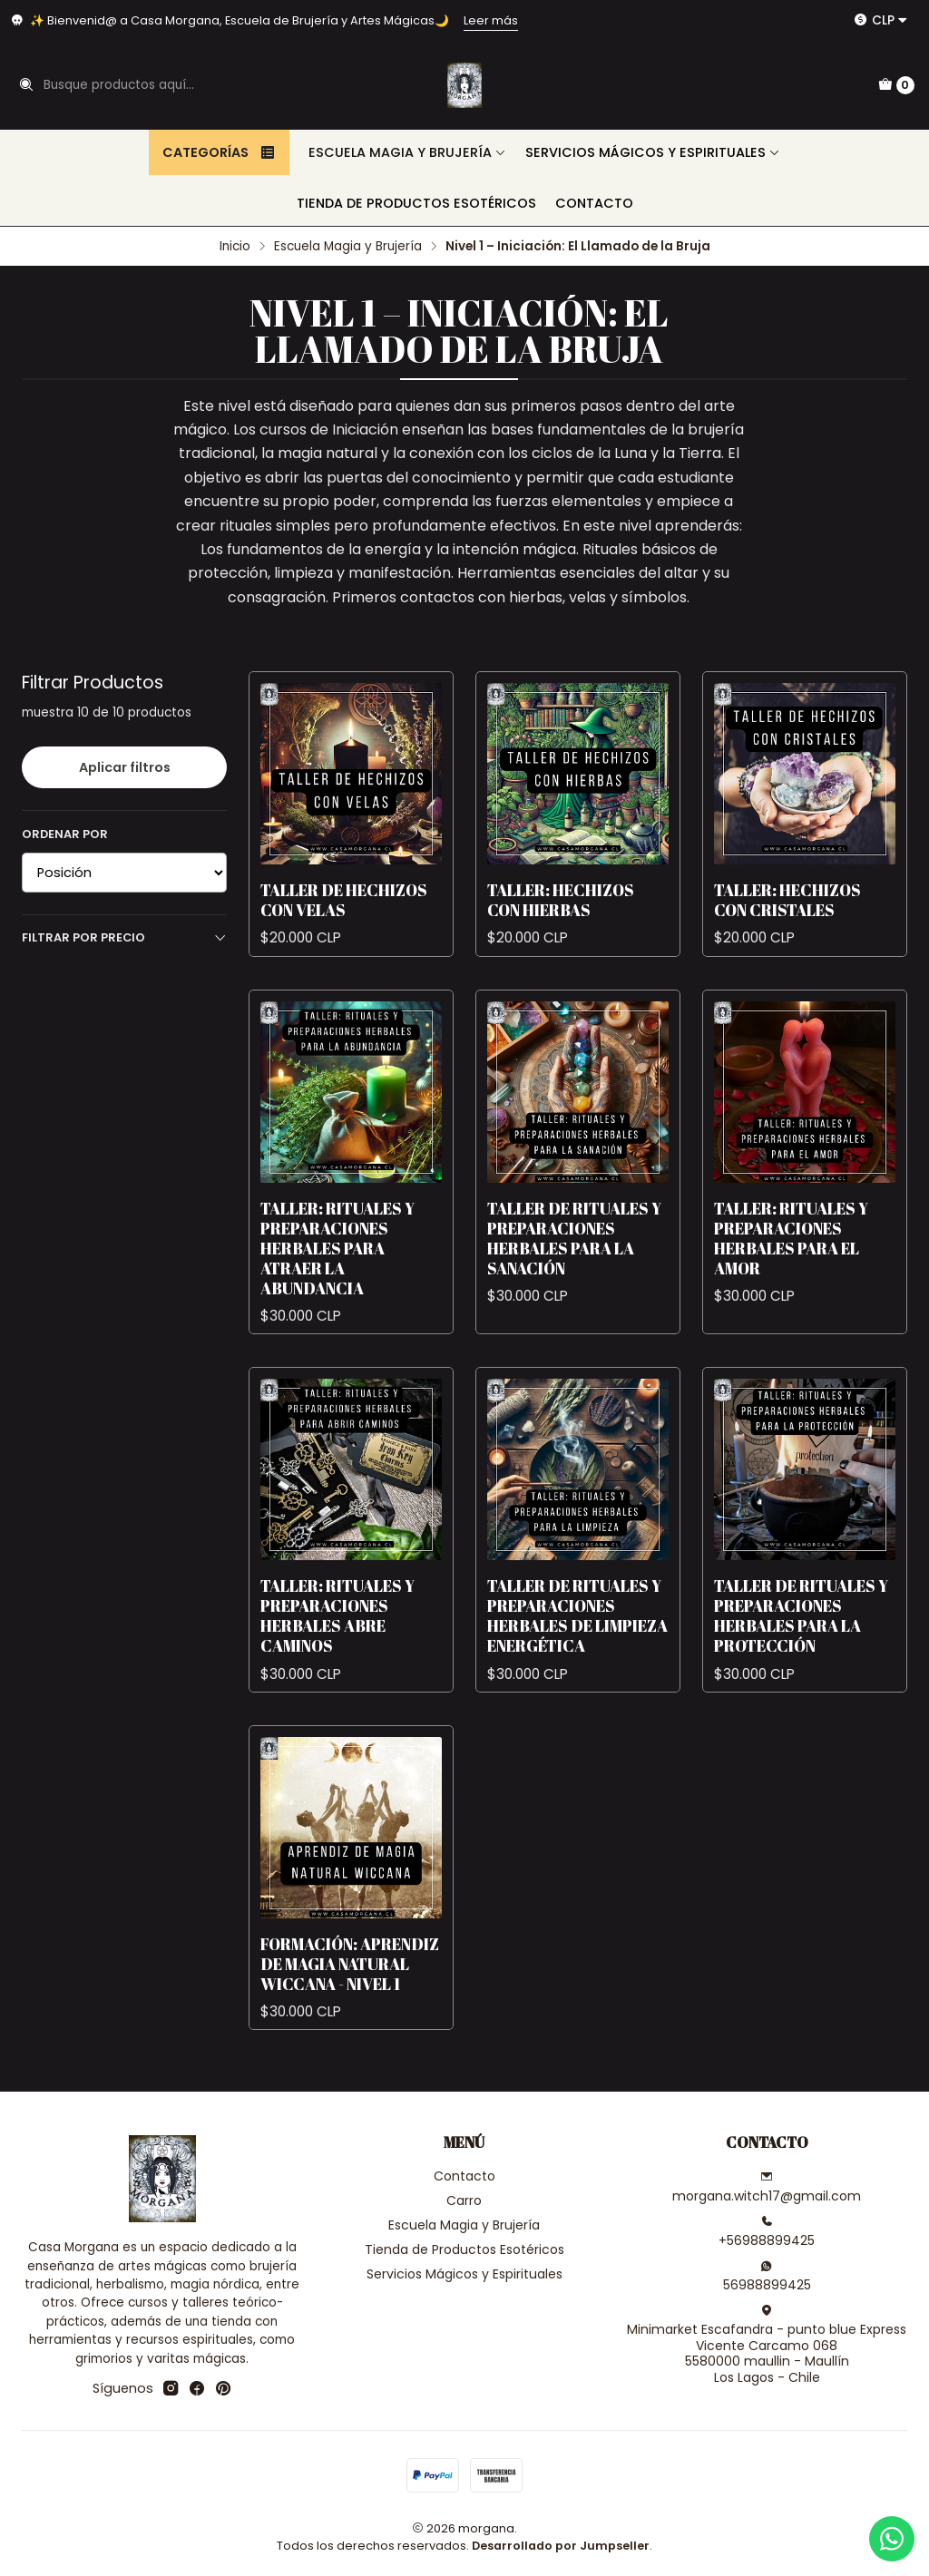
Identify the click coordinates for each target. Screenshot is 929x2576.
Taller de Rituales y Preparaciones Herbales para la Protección (801, 1648)
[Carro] (896, 85)
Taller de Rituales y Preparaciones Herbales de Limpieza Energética (577, 1648)
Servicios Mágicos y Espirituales (652, 152)
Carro (464, 2200)
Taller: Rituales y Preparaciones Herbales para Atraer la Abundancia (337, 1280)
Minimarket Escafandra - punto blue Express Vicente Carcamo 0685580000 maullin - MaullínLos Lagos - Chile (766, 2345)
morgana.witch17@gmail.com (766, 2188)
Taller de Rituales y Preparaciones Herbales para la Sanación (574, 1270)
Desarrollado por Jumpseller (561, 2545)
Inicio (235, 246)
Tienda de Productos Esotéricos (416, 203)
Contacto (594, 203)
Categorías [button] (219, 152)
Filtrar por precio (124, 937)
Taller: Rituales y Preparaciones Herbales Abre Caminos (337, 1648)
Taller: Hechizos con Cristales (787, 932)
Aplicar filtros (125, 767)
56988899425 (767, 2276)
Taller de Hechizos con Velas (343, 932)
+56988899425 (767, 2232)
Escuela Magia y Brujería (407, 152)
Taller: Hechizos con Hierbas (560, 932)
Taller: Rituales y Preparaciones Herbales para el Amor (791, 1270)
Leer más (491, 20)
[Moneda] (881, 20)
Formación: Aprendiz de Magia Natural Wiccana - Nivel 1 (349, 1995)
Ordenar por (65, 834)
